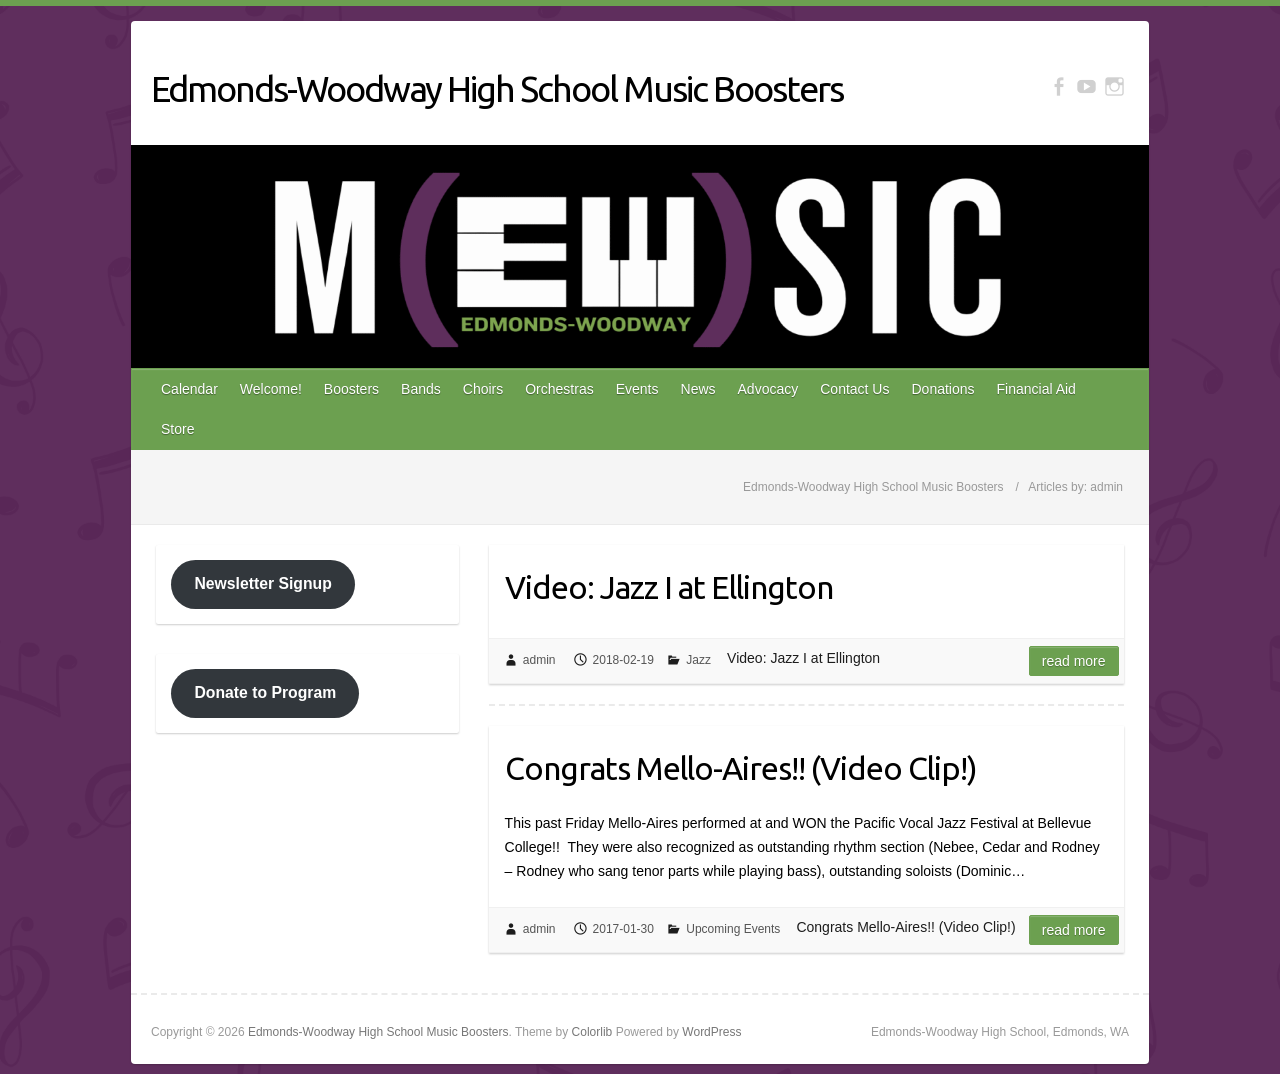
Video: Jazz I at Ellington (669, 587)
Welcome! (271, 389)
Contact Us (854, 389)
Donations (942, 389)
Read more (1074, 661)
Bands (421, 389)
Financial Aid (1036, 389)
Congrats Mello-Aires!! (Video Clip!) (741, 768)
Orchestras (559, 389)
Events (637, 389)
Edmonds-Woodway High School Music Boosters (497, 88)
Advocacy (768, 389)
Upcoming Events (733, 929)
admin (539, 660)
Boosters (351, 389)
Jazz (698, 660)
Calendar (189, 389)
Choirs (483, 389)
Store (177, 429)
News (698, 389)
